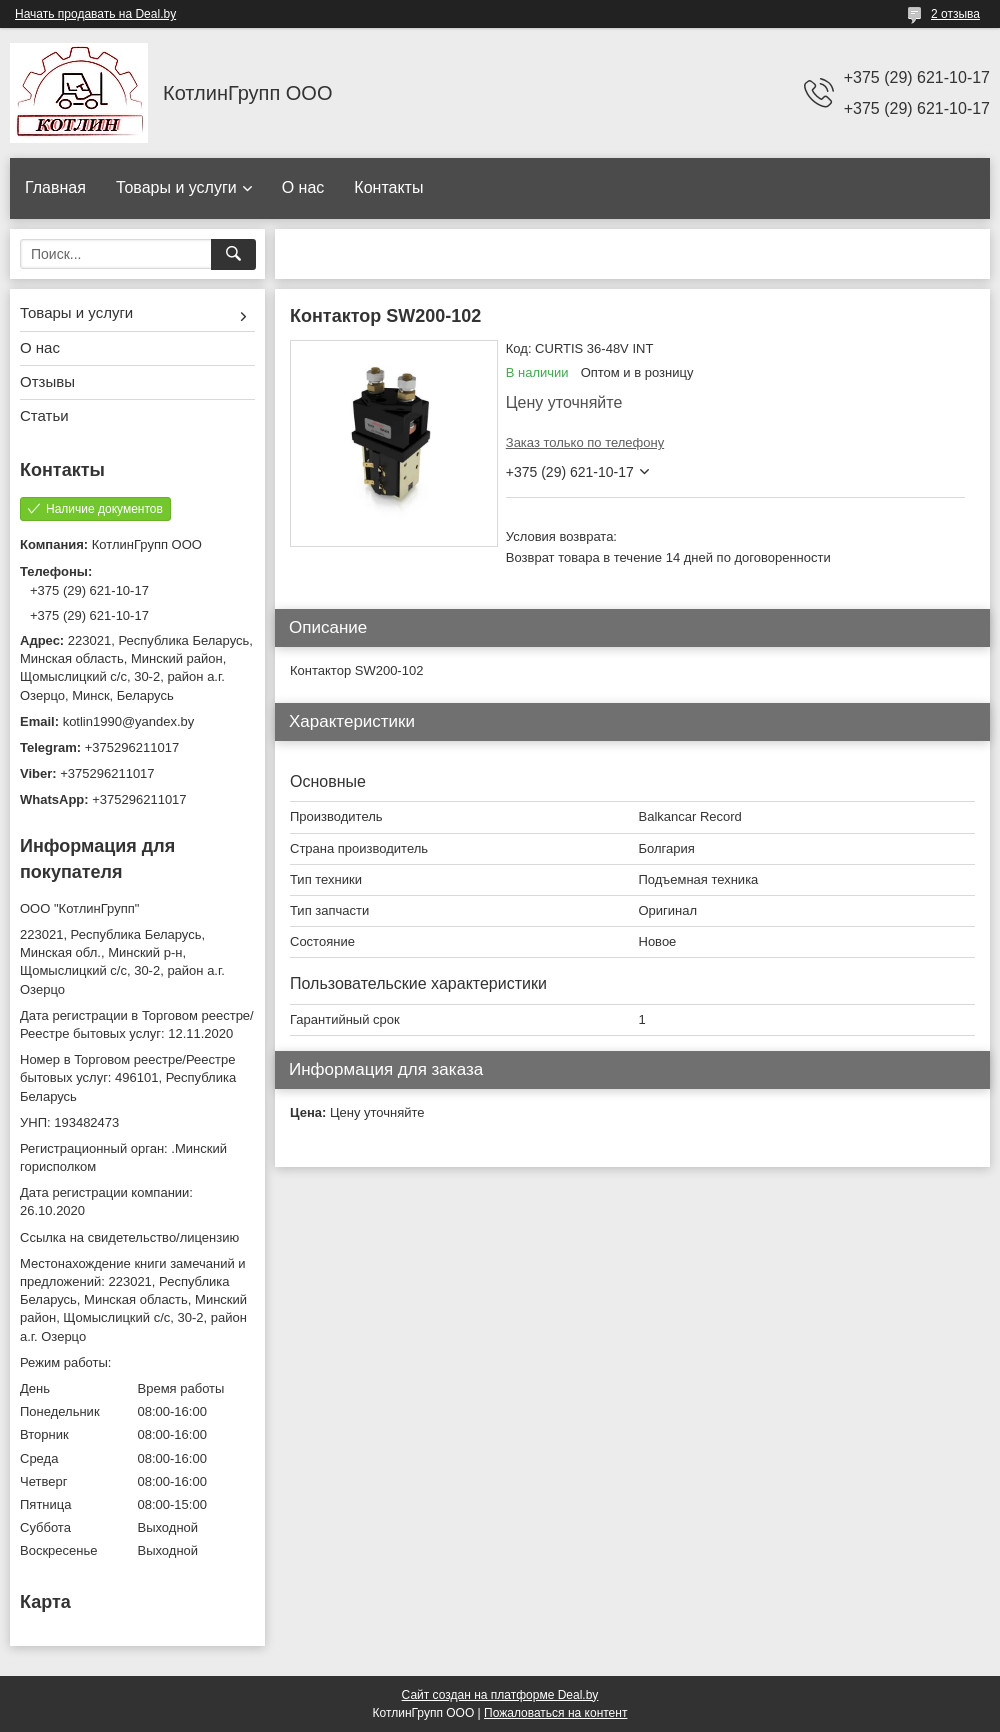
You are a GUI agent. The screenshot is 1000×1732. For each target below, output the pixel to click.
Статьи (44, 415)
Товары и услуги (176, 187)
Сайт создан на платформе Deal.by (500, 1695)
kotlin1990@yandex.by (129, 721)
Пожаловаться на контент (555, 1713)
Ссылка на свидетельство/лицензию (129, 1237)
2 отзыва (955, 14)
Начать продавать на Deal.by (95, 14)
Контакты (388, 187)
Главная (55, 187)
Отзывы (47, 381)
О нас (303, 187)
